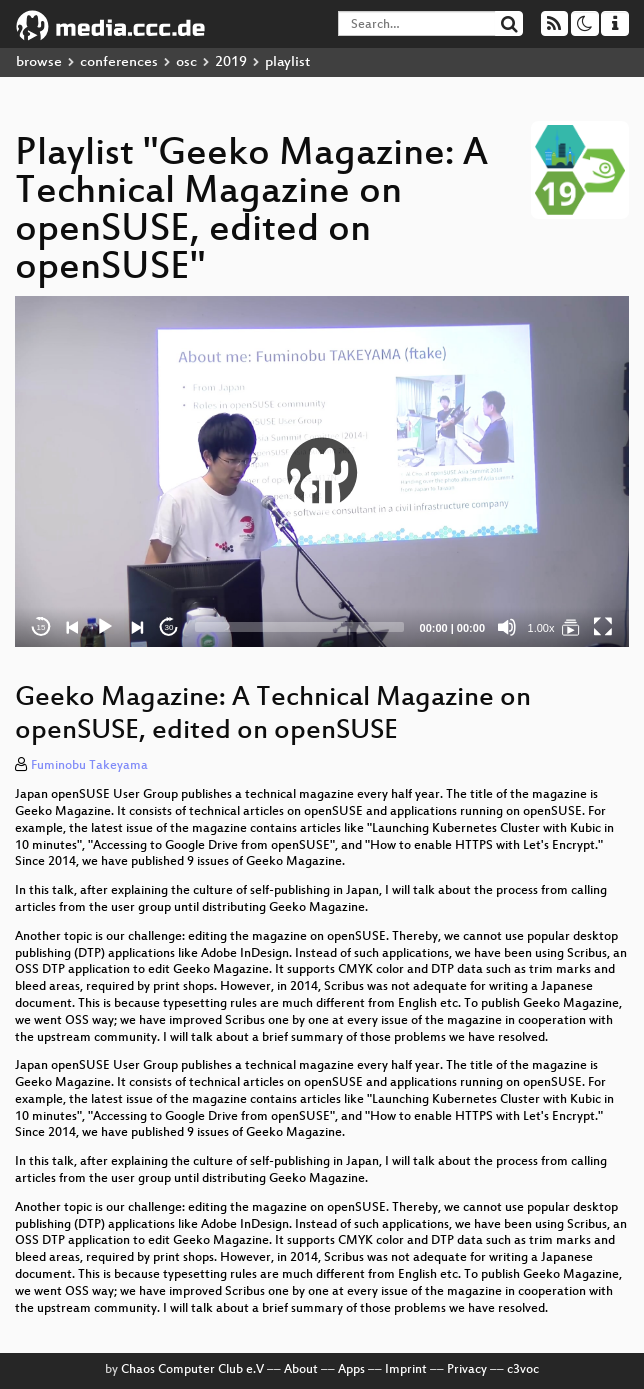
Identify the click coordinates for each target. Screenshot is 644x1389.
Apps (351, 1370)
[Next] (137, 627)
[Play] (105, 627)
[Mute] (507, 627)
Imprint (406, 1370)
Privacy (467, 1370)
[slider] (299, 627)
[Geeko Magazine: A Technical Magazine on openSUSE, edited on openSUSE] (571, 627)
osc (186, 62)
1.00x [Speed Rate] (541, 628)
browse (39, 62)
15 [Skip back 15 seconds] (41, 627)
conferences (119, 62)
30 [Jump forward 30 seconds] (169, 627)
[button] (322, 472)
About (301, 1370)
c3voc (523, 1370)
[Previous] (73, 627)
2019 (231, 62)
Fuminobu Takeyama (89, 766)
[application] (322, 471)
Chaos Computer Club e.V (192, 1370)
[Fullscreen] (603, 627)
